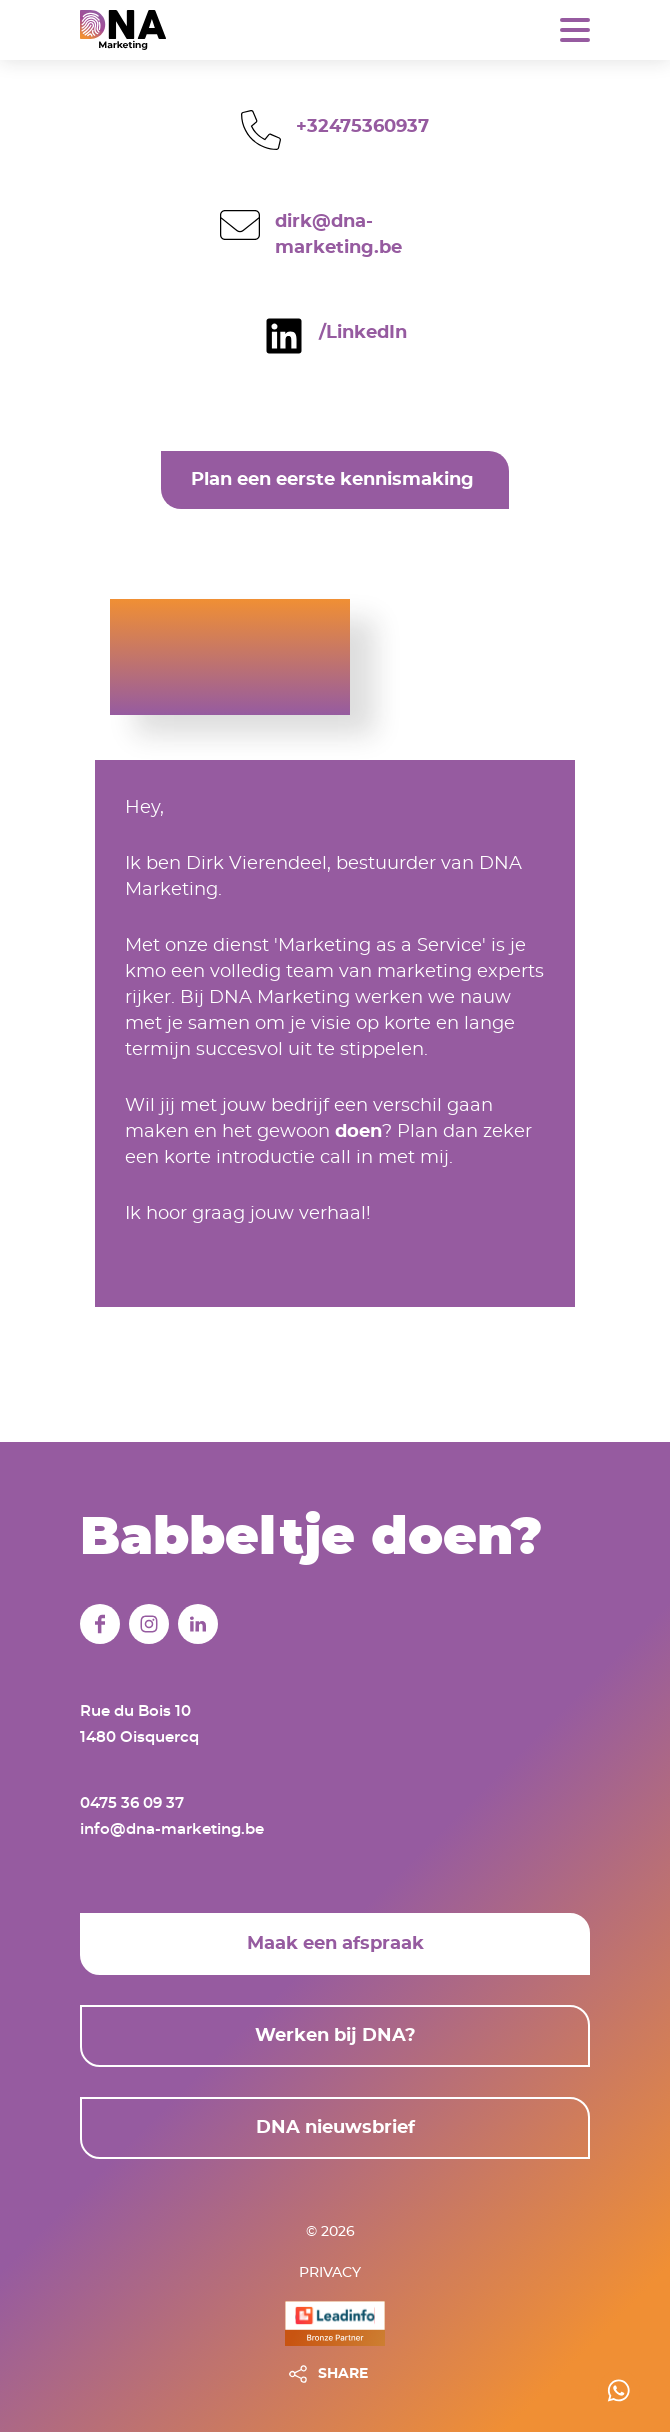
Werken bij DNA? (335, 2036)
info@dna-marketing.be (172, 1829)
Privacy (330, 2273)
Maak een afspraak (335, 1944)
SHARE (343, 2374)
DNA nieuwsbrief (335, 2128)
